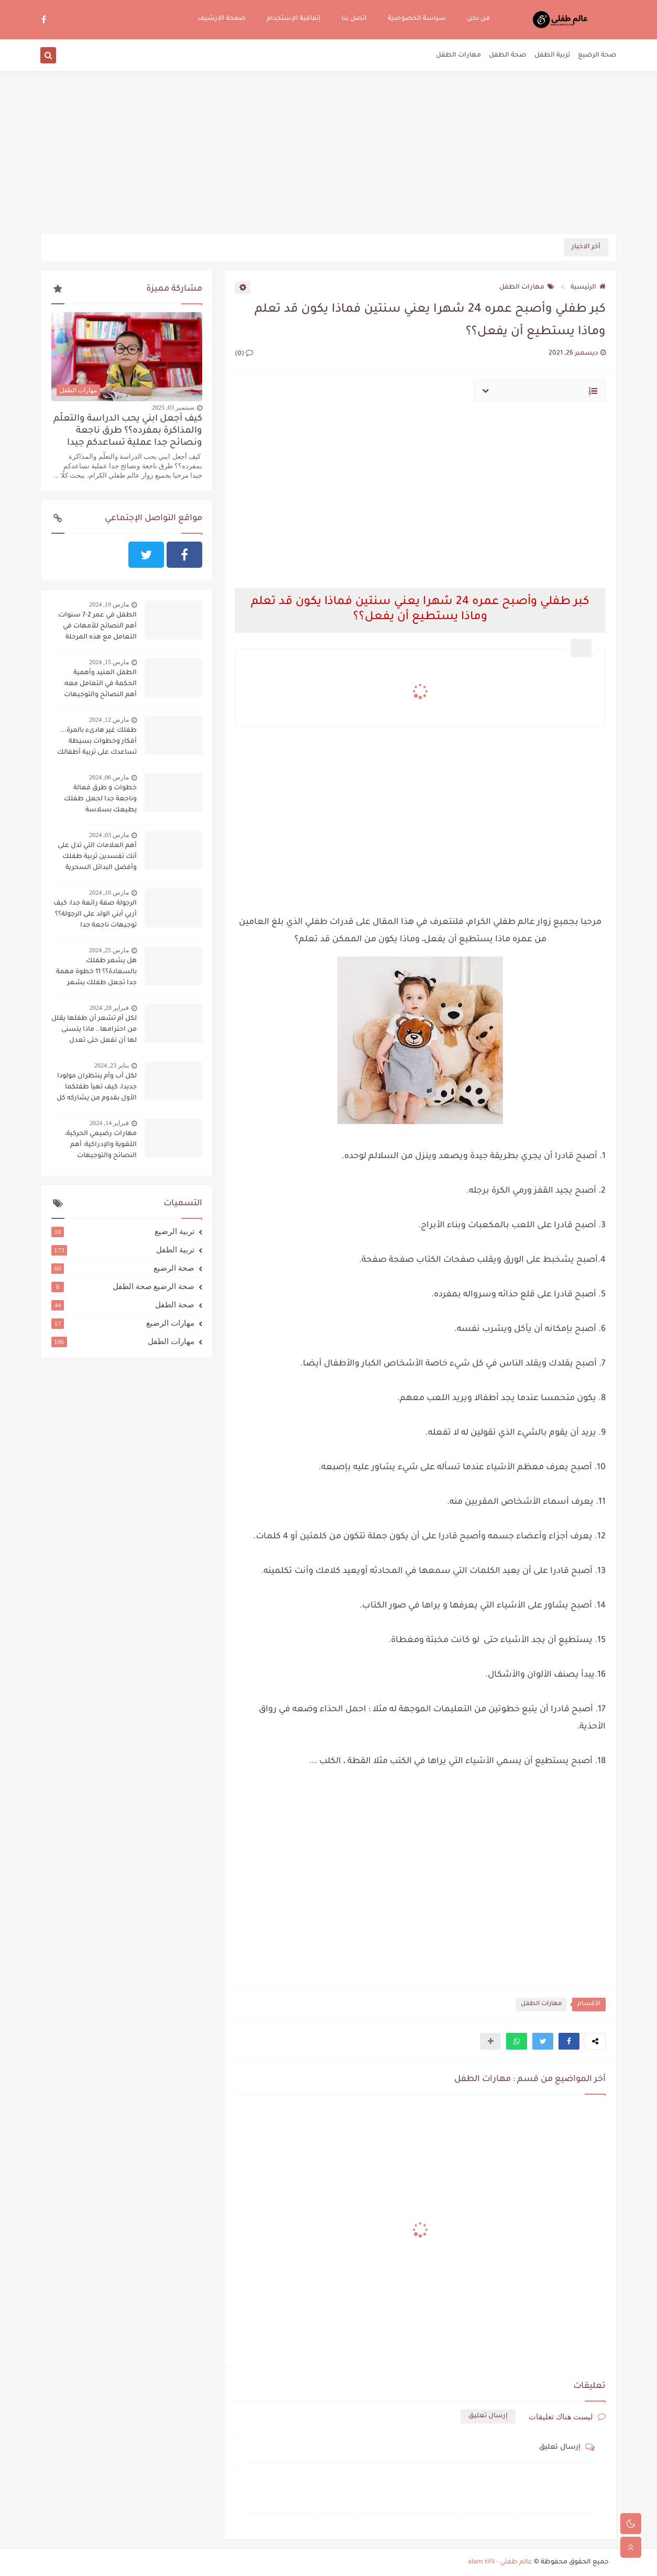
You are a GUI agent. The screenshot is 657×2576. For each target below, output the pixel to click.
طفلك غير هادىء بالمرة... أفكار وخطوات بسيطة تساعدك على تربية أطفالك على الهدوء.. (97, 742)
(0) (244, 354)
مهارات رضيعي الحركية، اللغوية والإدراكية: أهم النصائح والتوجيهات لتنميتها (101, 1146)
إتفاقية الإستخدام (294, 19)
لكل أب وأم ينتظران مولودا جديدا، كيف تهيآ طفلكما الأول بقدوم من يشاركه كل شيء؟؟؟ (97, 1088)
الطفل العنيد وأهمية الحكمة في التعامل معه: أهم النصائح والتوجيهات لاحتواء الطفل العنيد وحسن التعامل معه (94, 685)
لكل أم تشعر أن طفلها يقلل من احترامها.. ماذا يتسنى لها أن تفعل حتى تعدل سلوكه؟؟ (94, 1031)
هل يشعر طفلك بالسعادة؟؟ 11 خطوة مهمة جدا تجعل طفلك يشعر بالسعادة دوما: (96, 973)
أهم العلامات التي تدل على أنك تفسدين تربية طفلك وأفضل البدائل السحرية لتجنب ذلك (97, 858)
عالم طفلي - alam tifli (500, 2562)
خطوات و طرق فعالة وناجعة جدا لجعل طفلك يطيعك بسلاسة (100, 799)
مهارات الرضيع (122, 1323)
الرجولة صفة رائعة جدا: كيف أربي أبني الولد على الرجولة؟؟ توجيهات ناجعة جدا (95, 914)
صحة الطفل (508, 55)
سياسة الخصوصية (417, 19)
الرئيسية (588, 287)
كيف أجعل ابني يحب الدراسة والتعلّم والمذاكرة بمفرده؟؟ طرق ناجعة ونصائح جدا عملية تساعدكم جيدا (127, 431)
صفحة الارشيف (222, 19)
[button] (569, 2041)
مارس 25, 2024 (109, 950)
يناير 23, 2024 (111, 1065)
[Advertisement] (328, 152)
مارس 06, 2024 (109, 777)
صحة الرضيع (597, 55)
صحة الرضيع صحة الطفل (122, 1286)
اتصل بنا (354, 19)
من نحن (478, 19)
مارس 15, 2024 (109, 662)
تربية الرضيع (122, 1231)
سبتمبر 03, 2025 (173, 407)
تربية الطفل (552, 55)
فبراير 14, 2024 (109, 1123)
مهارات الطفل (458, 55)
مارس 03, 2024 (109, 835)
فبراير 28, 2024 (109, 1007)
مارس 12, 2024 (109, 719)
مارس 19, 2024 (109, 604)
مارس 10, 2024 (109, 892)
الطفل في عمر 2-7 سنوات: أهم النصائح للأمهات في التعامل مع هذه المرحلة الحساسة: (97, 627)
